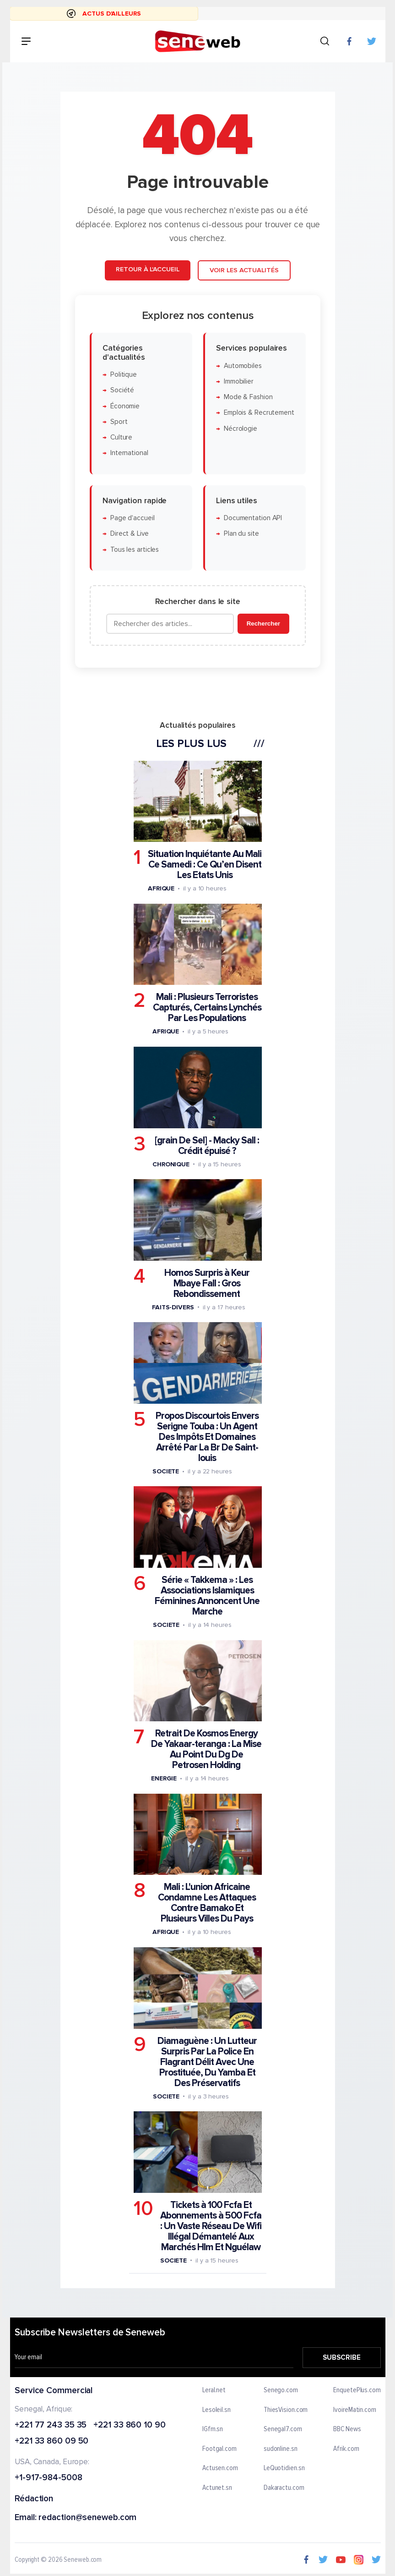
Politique (123, 374)
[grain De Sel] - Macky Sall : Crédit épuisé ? (207, 1145)
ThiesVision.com (285, 2410)
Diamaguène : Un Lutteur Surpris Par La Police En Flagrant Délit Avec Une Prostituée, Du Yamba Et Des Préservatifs (207, 2061)
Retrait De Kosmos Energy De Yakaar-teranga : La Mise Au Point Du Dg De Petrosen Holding (206, 1749)
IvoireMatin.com (354, 2410)
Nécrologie (240, 428)
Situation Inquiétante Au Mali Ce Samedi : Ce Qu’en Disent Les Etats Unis (204, 864)
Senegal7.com (282, 2429)
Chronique (170, 1163)
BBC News (347, 2429)
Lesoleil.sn (216, 2410)
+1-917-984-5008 (48, 2478)
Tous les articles (134, 549)
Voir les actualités (243, 270)
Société (122, 390)
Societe (165, 1471)
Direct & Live (129, 533)
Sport (118, 421)
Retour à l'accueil (147, 269)
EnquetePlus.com (357, 2390)
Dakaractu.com (283, 2488)
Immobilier (238, 381)
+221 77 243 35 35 (51, 2425)
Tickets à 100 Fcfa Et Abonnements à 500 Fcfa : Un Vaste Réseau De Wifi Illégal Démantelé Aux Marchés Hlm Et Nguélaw (210, 2226)
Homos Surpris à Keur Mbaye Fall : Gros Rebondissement (206, 1283)
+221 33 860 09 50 (51, 2441)
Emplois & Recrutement (258, 412)
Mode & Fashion (247, 397)
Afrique (160, 888)
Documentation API (252, 518)
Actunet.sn (217, 2488)
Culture (121, 437)
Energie (163, 1778)
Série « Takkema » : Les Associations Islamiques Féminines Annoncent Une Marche (207, 1596)
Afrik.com (346, 2449)
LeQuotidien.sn (283, 2468)
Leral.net (214, 2390)
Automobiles (242, 365)
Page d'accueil (132, 518)
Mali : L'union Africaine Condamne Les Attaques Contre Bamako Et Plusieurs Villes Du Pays (207, 1903)
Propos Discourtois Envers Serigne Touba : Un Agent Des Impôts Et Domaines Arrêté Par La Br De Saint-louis (206, 1437)
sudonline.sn (280, 2449)
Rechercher (263, 623)
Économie (124, 405)
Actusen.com (220, 2468)
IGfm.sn (212, 2429)
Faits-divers (173, 1307)
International (129, 453)
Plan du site (241, 533)
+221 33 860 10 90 (129, 2425)
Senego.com (280, 2390)
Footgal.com (219, 2449)
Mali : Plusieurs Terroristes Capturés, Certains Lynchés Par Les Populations (206, 1007)
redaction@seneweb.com (87, 2518)
